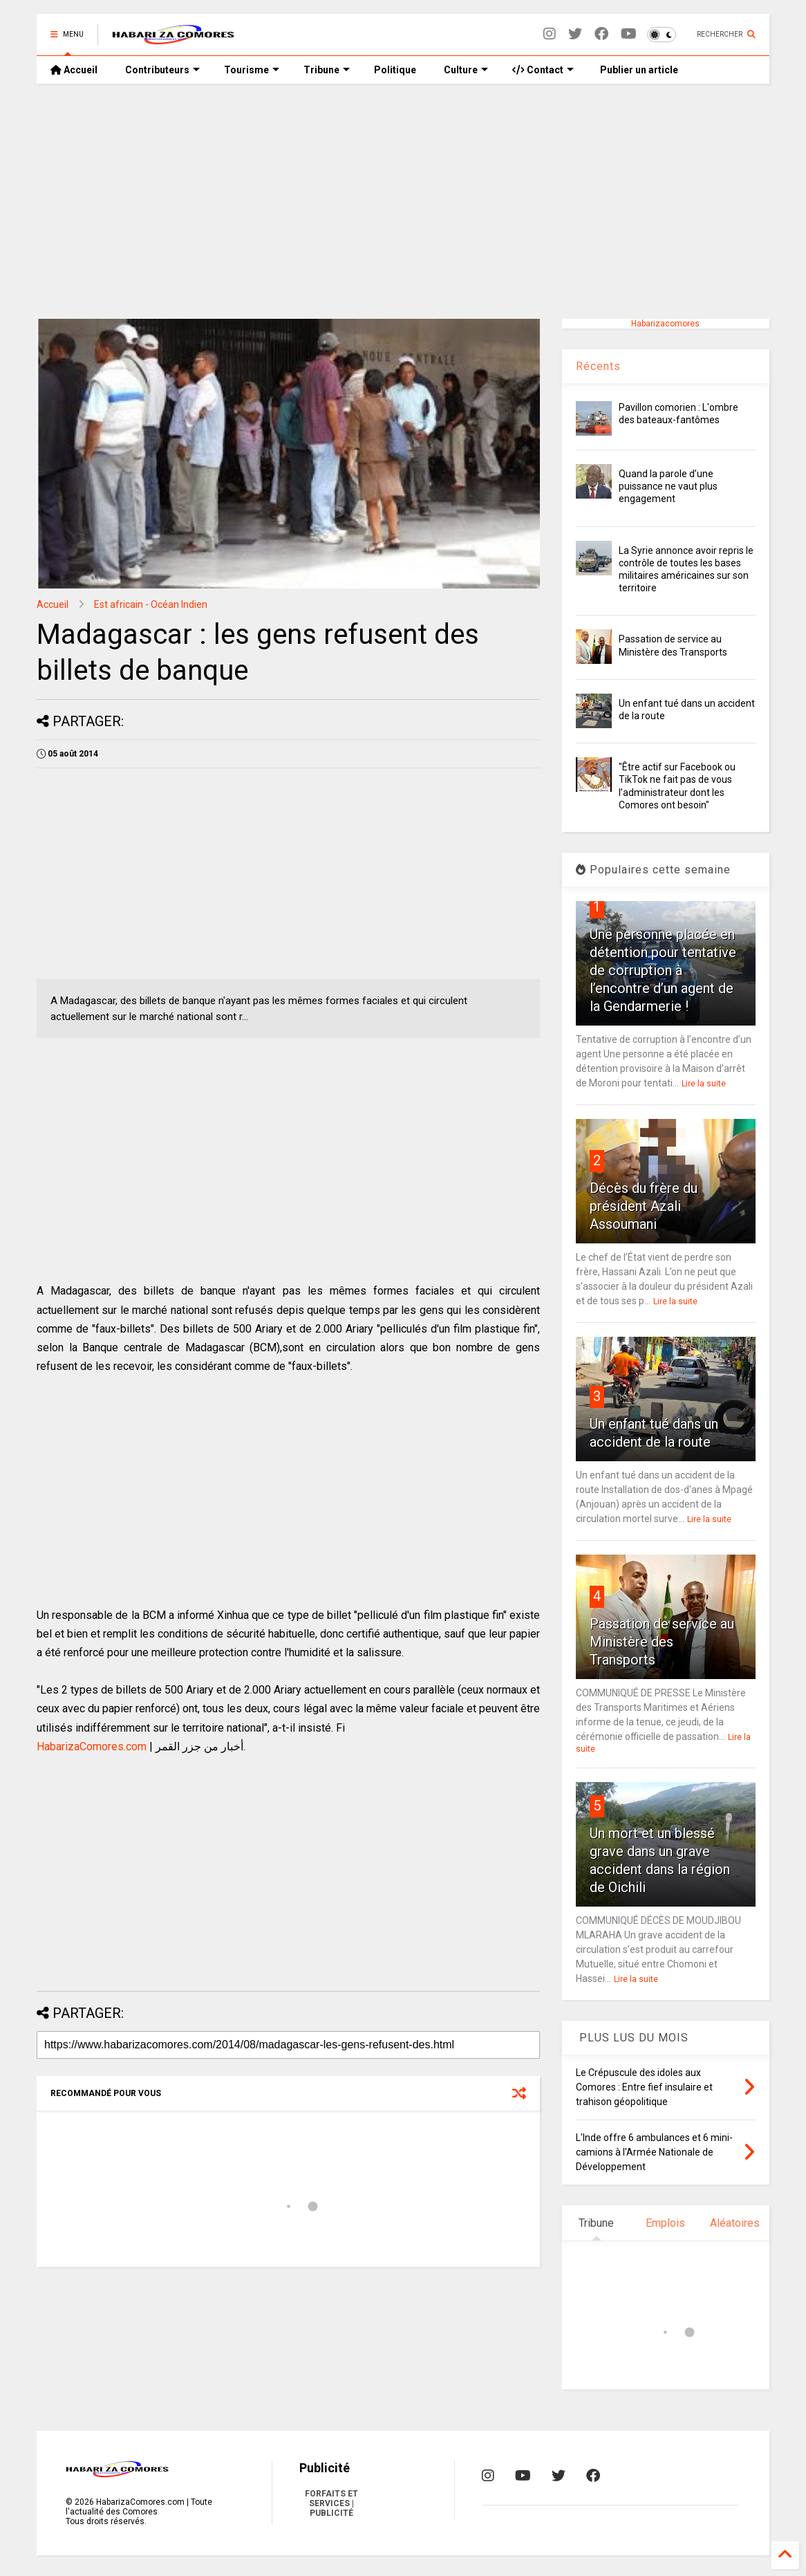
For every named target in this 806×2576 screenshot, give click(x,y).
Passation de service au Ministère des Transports (662, 1641)
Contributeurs (162, 69)
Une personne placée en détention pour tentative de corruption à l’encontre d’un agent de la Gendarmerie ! (663, 970)
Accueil (73, 69)
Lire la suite (704, 1083)
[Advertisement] (403, 201)
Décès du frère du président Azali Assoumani (643, 1206)
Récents (598, 366)
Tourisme (251, 69)
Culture (466, 69)
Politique (395, 69)
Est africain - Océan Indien (150, 604)
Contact (543, 69)
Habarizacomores (665, 323)
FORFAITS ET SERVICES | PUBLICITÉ (331, 2503)
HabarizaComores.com (92, 1746)
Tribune (326, 69)
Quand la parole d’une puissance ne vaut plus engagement (668, 486)
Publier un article (638, 69)
